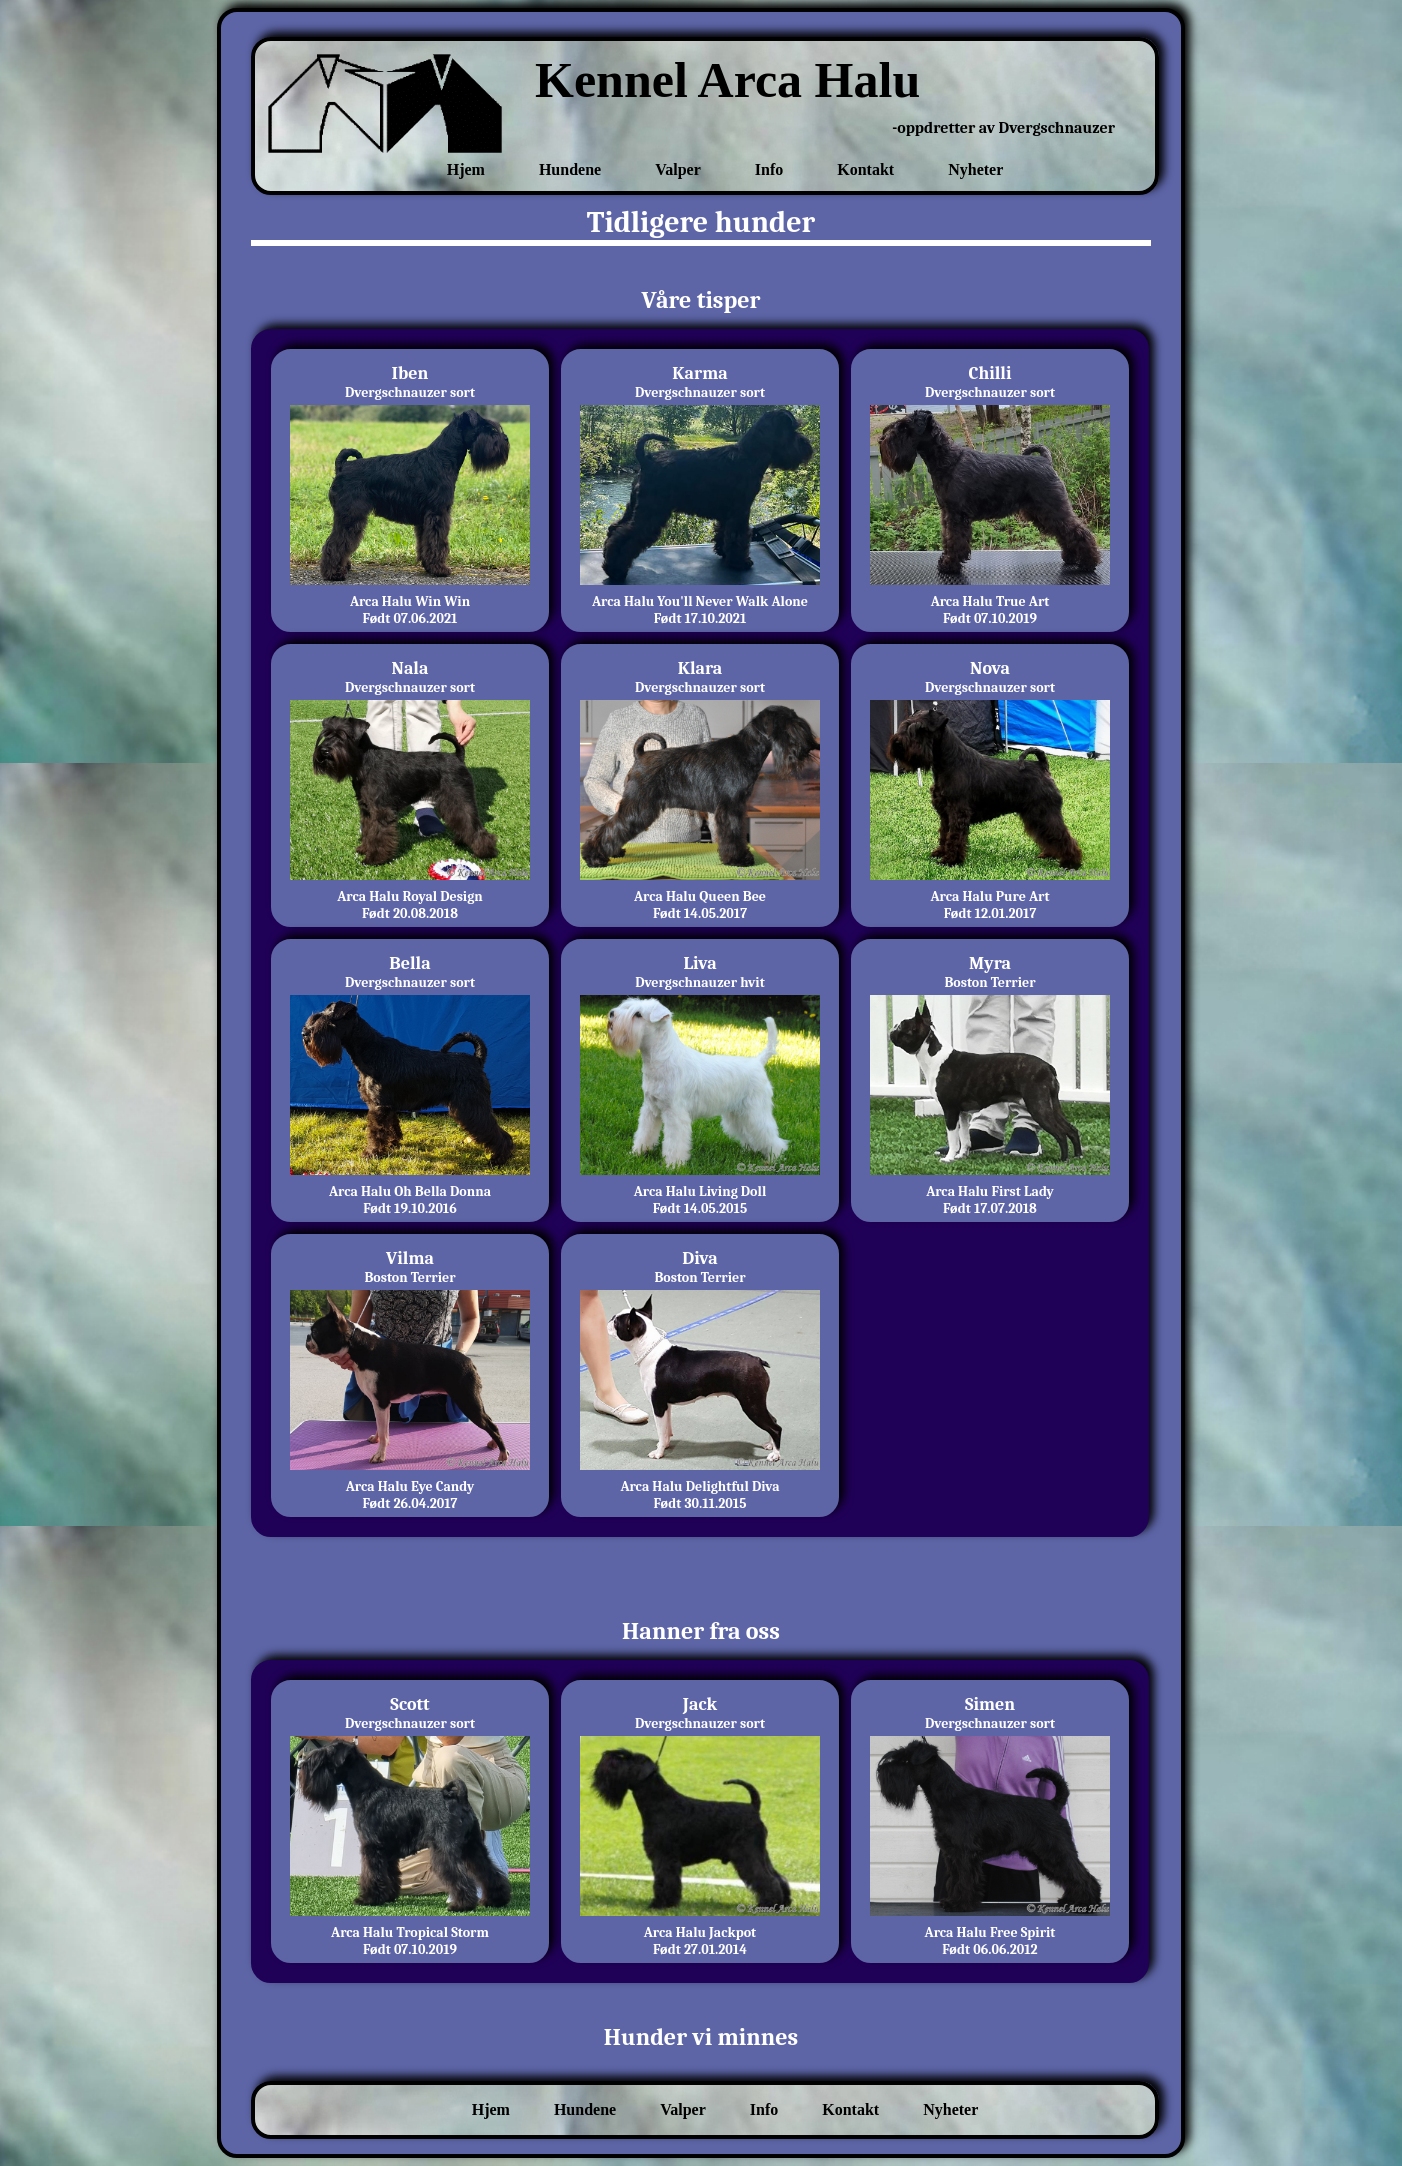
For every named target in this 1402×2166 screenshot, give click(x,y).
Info (769, 169)
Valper (678, 169)
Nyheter (975, 169)
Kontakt (865, 169)
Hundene (570, 169)
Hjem (466, 169)
